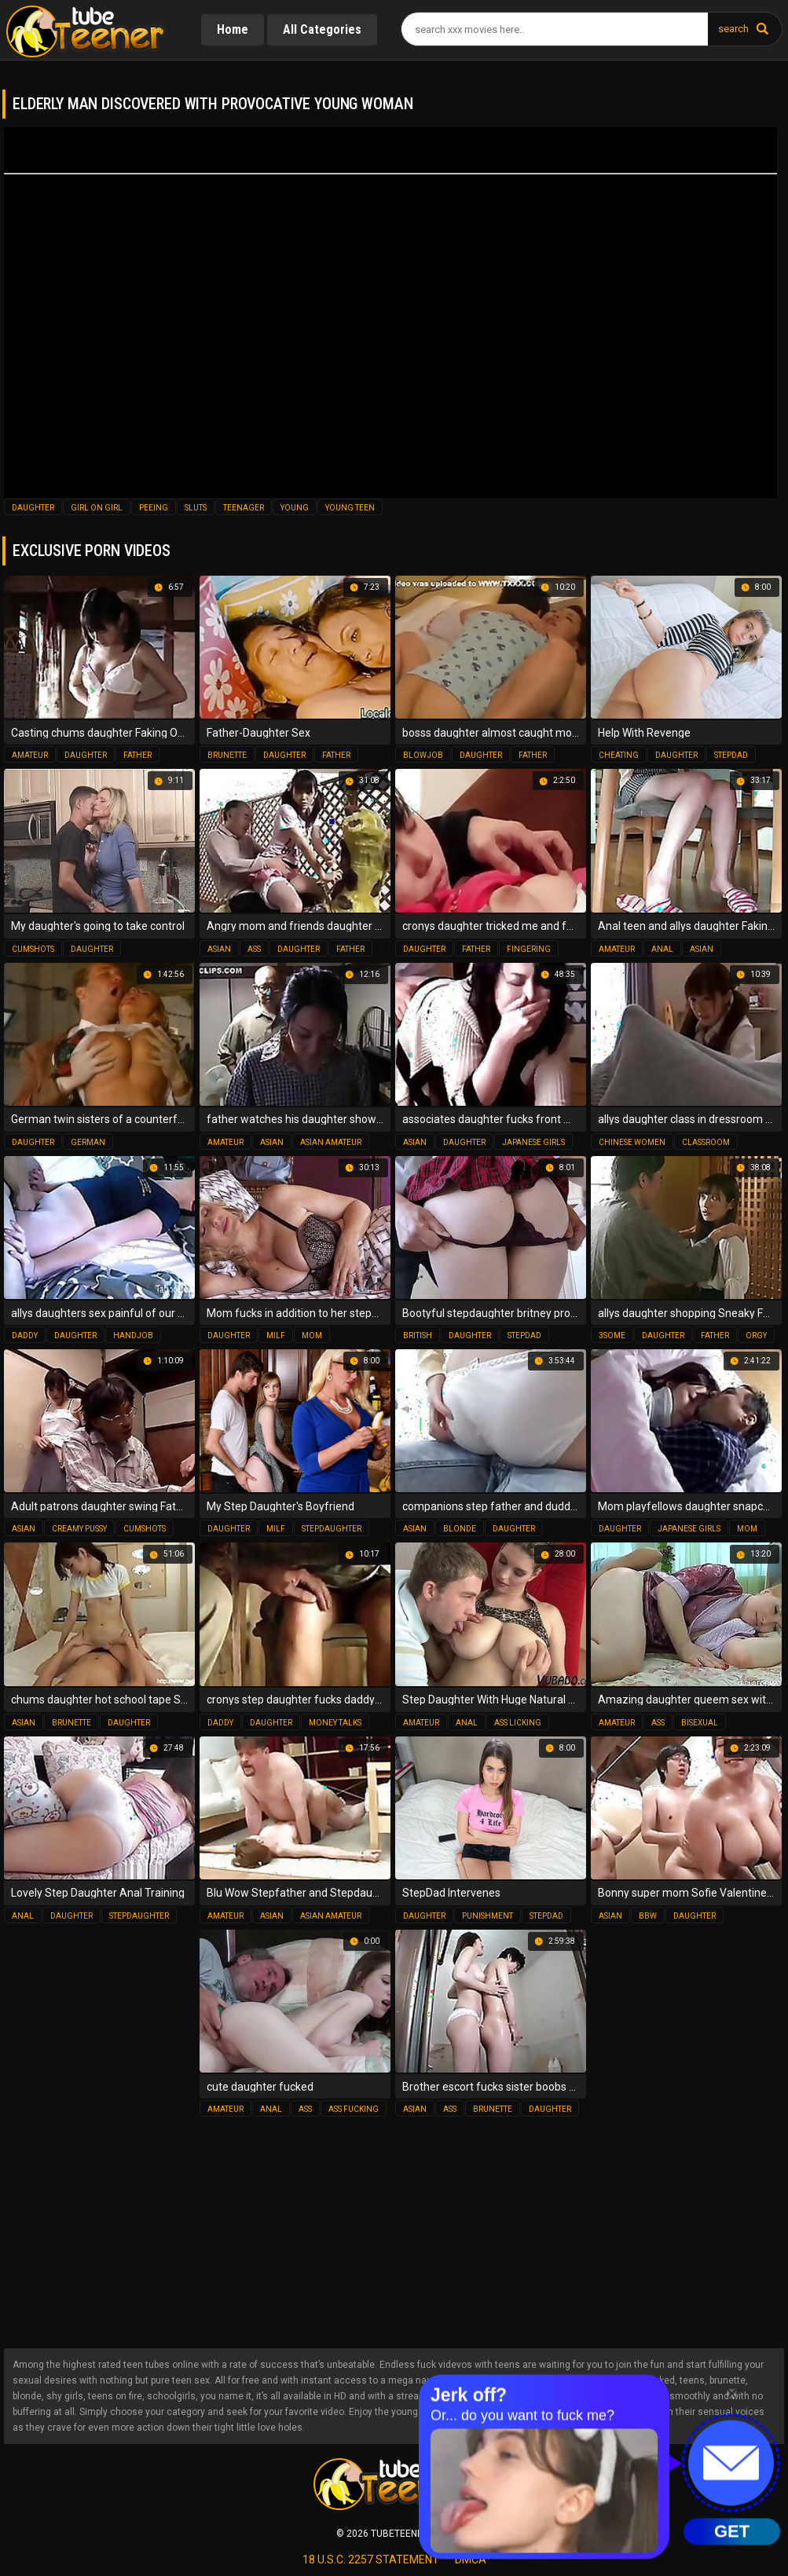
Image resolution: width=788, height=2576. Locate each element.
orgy (756, 1335)
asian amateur (330, 1142)
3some (612, 1335)
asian (219, 949)
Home (232, 29)
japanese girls (533, 1142)
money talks (335, 1722)
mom (312, 1335)
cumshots (33, 949)
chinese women (632, 1142)
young (294, 507)
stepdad (731, 755)
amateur (30, 755)
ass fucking (353, 2109)
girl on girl (97, 507)
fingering (529, 949)
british (417, 1335)
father (137, 755)
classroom (706, 1142)
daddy (25, 1335)
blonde (459, 1528)
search (733, 29)
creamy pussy (79, 1528)
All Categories (322, 29)
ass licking (517, 1722)
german (88, 1142)
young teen (350, 507)
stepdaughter (331, 1528)
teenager (243, 507)
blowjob (423, 755)
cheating (619, 755)
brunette (227, 755)
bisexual (699, 1722)
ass (254, 949)
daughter (33, 507)
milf (275, 1335)
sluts (196, 507)
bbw (648, 1916)
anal (662, 949)
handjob (133, 1335)
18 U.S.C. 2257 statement (370, 2559)
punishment (487, 1916)
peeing (153, 507)
